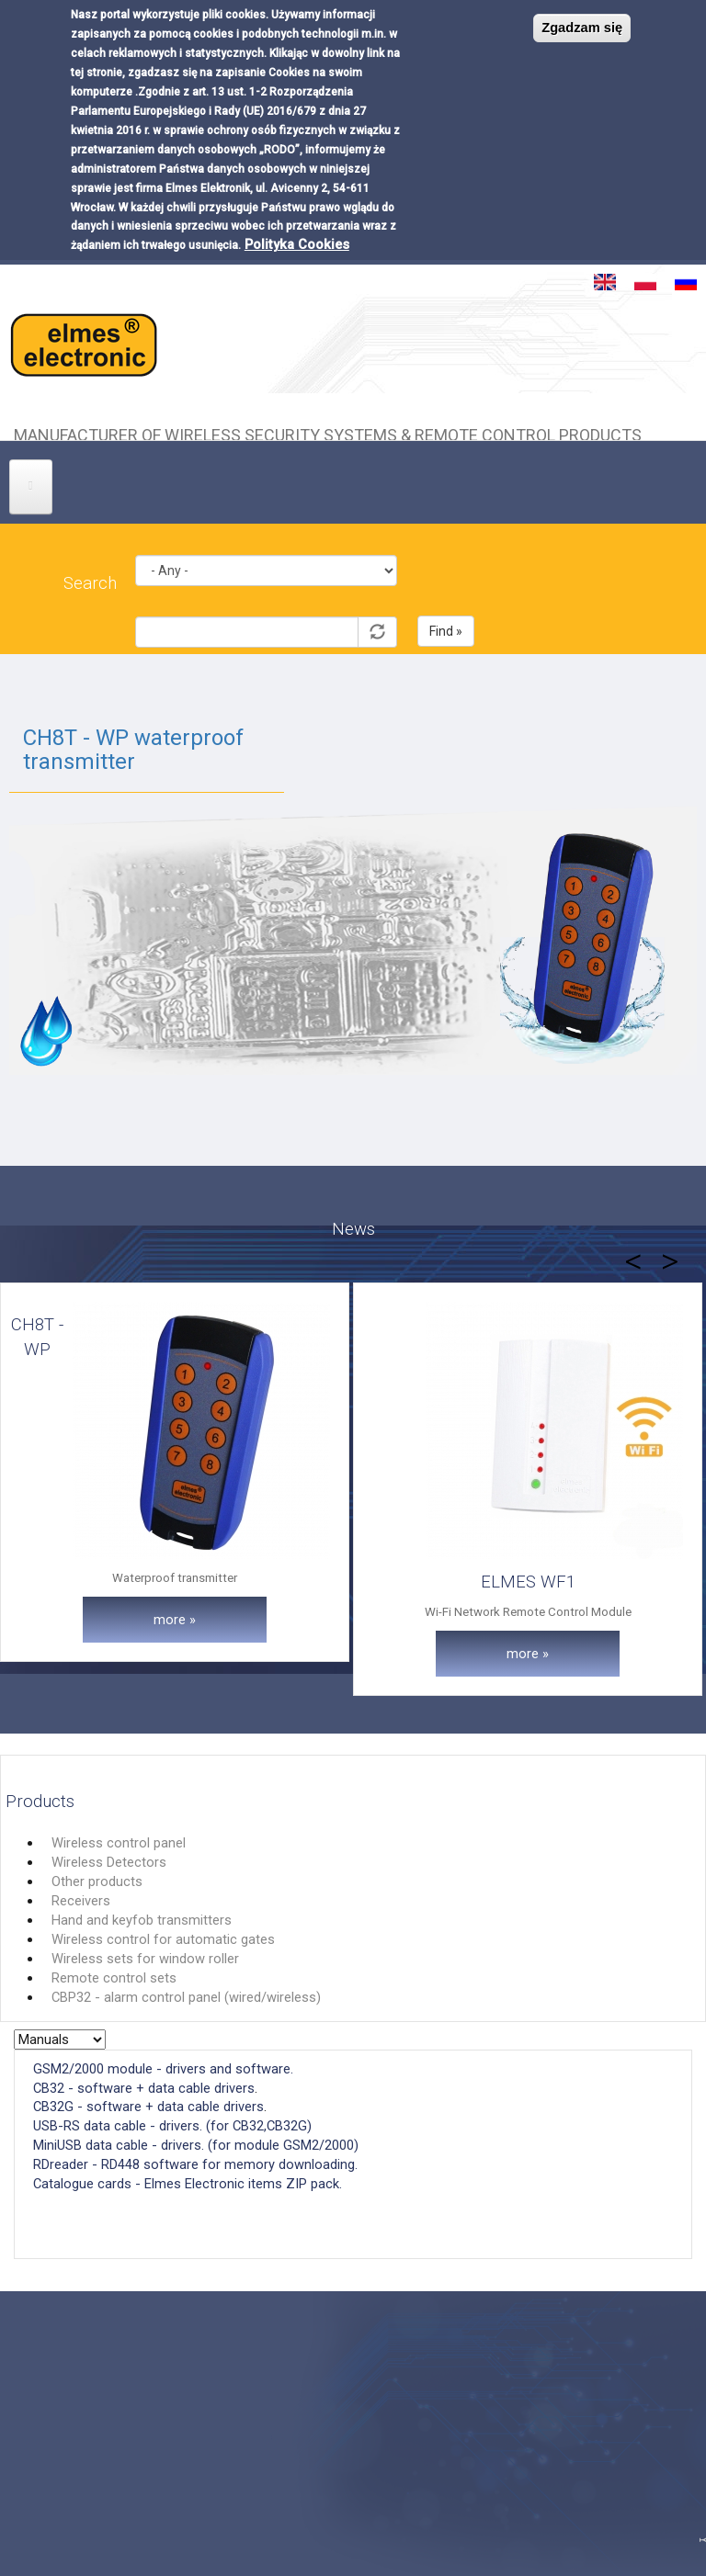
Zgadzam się (581, 27)
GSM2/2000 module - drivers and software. (163, 2069)
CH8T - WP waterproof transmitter (133, 749)
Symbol (266, 602)
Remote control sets (113, 1978)
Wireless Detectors (108, 1862)
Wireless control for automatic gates (163, 1939)
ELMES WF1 (528, 1582)
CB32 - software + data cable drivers (144, 2088)
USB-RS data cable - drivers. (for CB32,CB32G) (172, 2126)
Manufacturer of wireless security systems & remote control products (328, 432)
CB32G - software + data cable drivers (148, 2106)
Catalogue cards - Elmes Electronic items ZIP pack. (189, 2183)
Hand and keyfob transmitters (141, 1920)
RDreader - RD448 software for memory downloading (194, 2164)
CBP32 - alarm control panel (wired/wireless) (186, 1997)
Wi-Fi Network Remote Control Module (528, 1612)
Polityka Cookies (297, 244)
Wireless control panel (118, 1843)
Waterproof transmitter (174, 1578)
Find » (445, 631)
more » (175, 1619)
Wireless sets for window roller (145, 1958)
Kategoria (266, 540)
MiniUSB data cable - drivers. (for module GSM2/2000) (196, 2145)
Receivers (80, 1900)
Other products (96, 1881)
